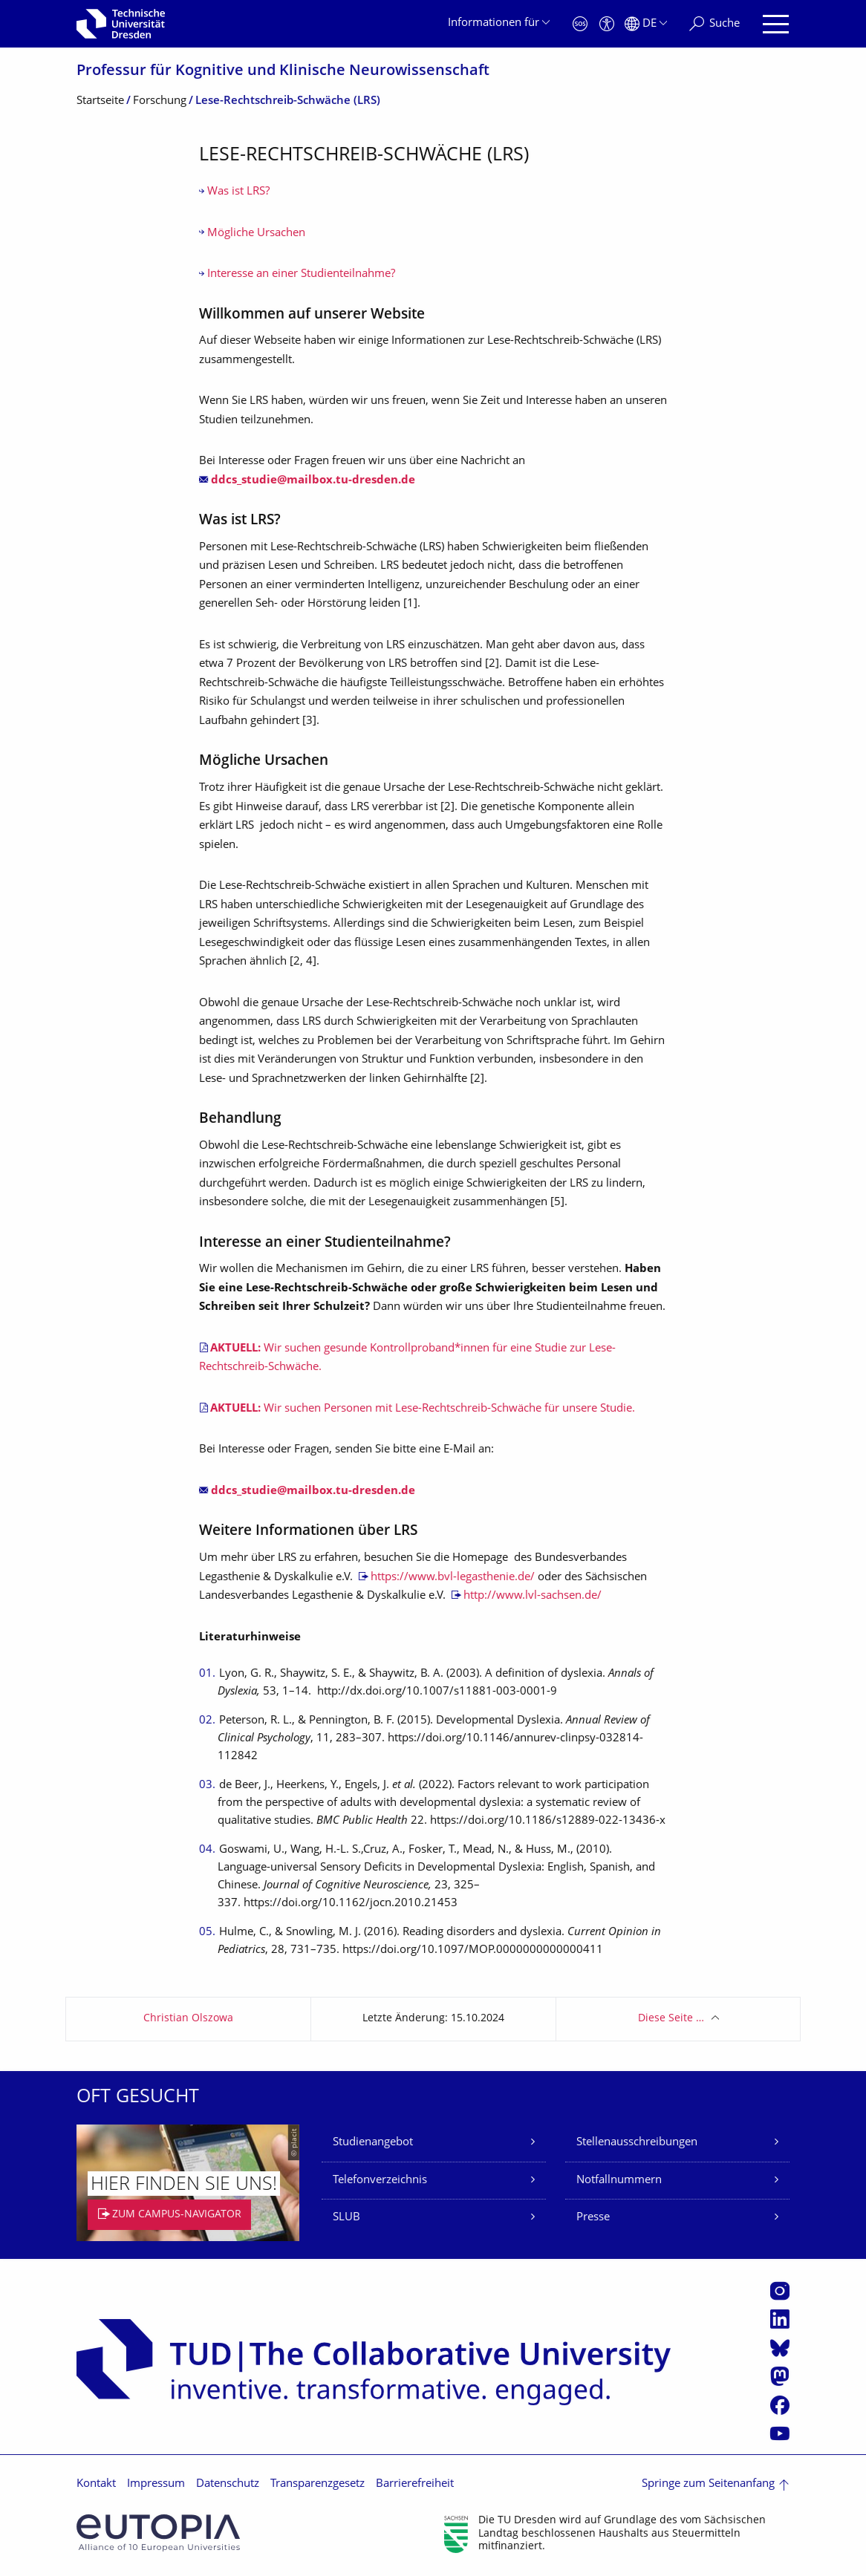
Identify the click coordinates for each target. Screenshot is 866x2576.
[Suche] (714, 24)
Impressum (156, 2484)
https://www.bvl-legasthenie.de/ (453, 1577)
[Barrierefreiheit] (607, 24)
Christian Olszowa (188, 2019)
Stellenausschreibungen (636, 2142)
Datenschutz (227, 2484)
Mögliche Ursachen (256, 233)
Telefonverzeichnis (380, 2180)
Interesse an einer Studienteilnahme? (301, 274)
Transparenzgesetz (317, 2484)
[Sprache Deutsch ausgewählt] (646, 24)
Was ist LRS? (238, 192)
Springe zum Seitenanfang (708, 2484)
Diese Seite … (671, 2019)
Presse (593, 2217)
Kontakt (96, 2484)
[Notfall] (580, 24)
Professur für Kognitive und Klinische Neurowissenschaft (282, 72)
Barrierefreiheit (415, 2484)
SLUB (346, 2217)
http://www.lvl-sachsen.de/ (532, 1596)
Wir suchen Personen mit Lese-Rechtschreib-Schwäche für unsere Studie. (422, 1409)
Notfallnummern (619, 2180)
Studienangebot (373, 2142)
